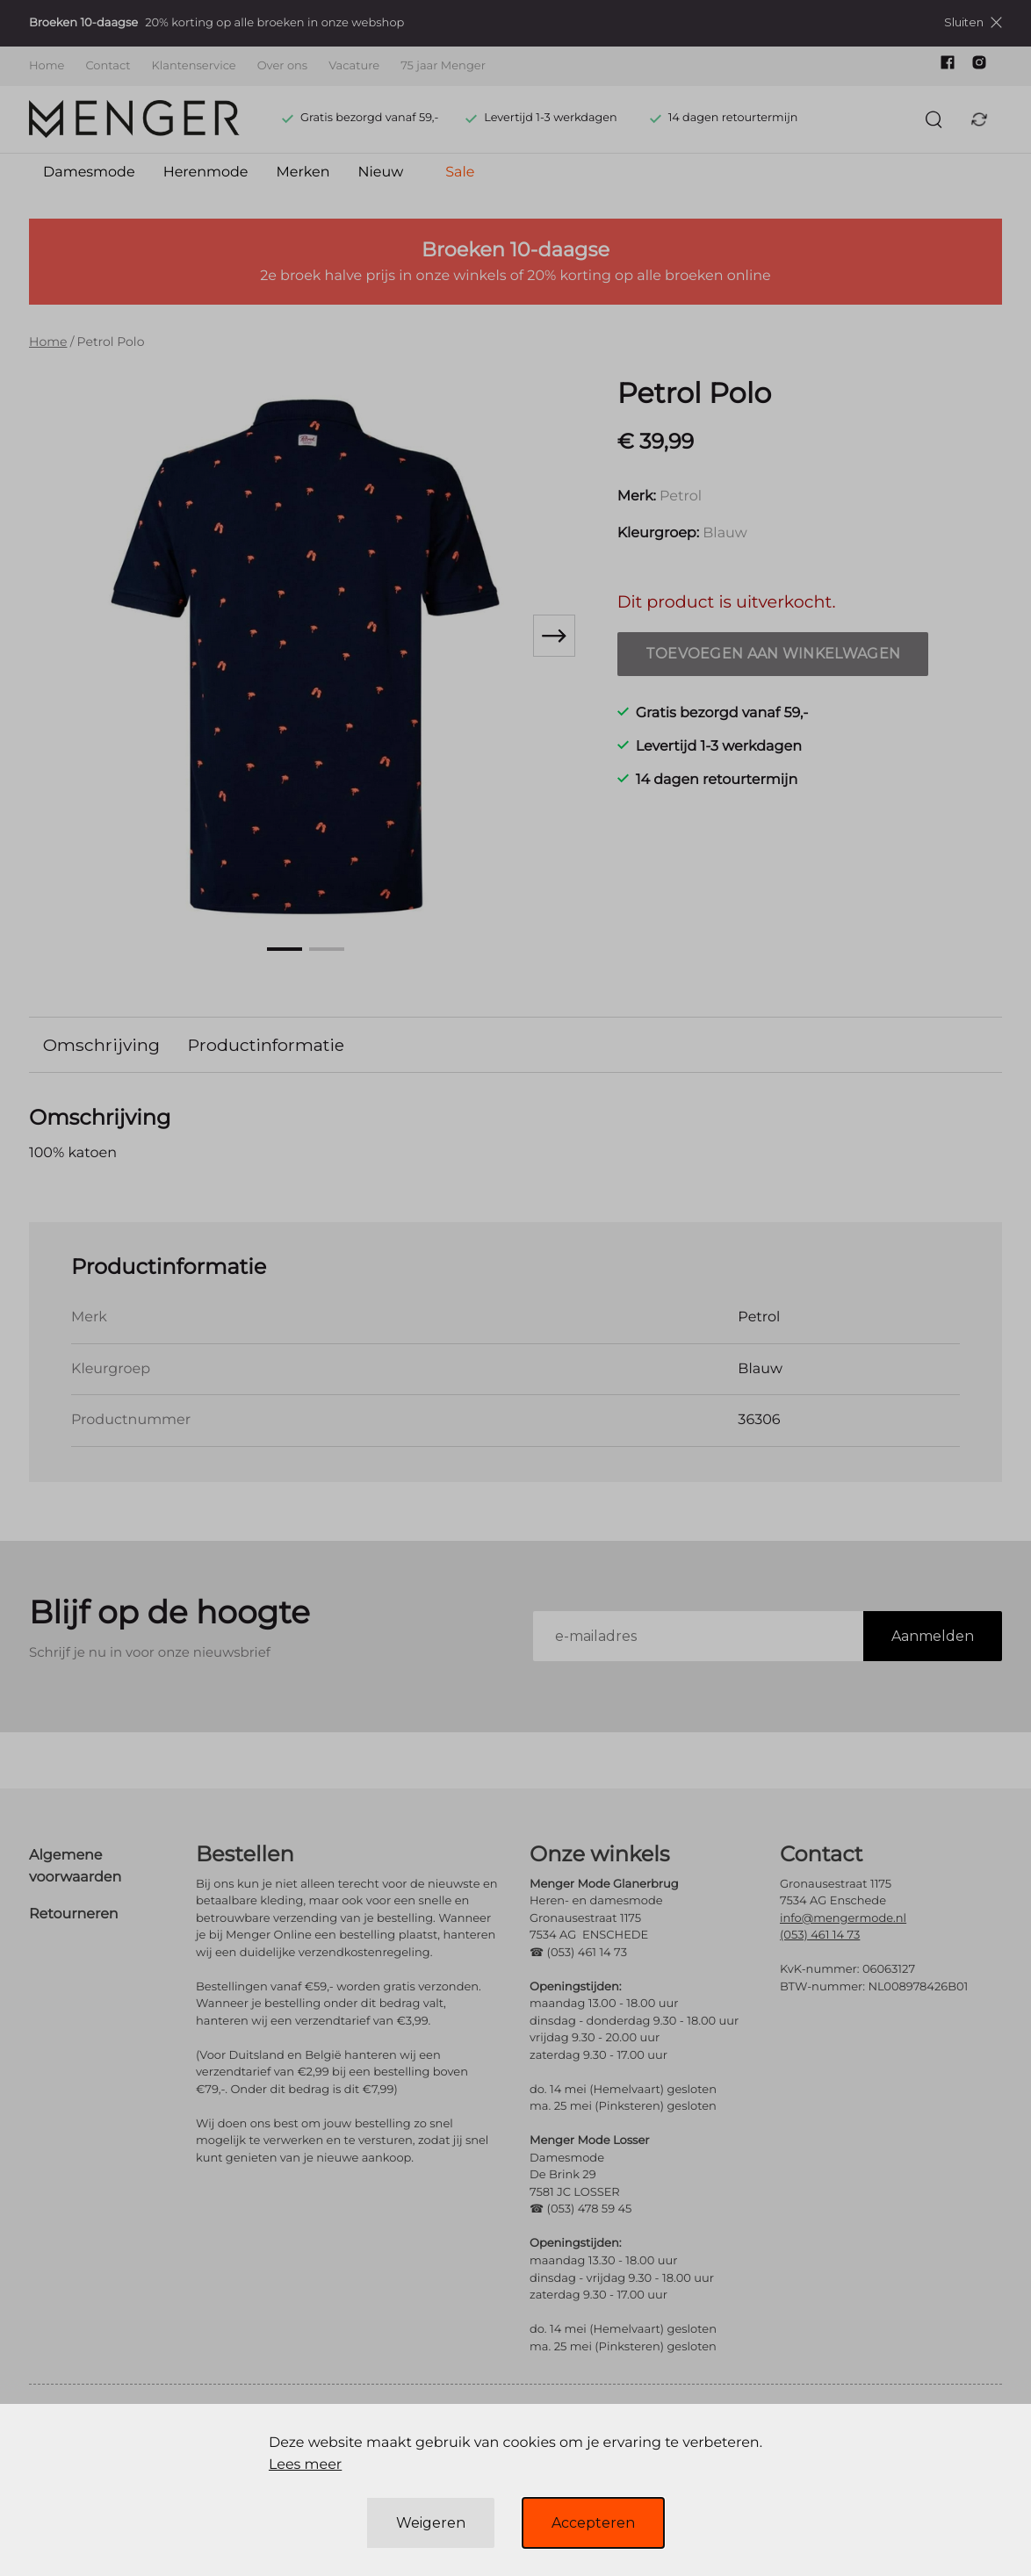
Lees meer (305, 2465)
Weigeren (430, 2523)
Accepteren (593, 2523)
